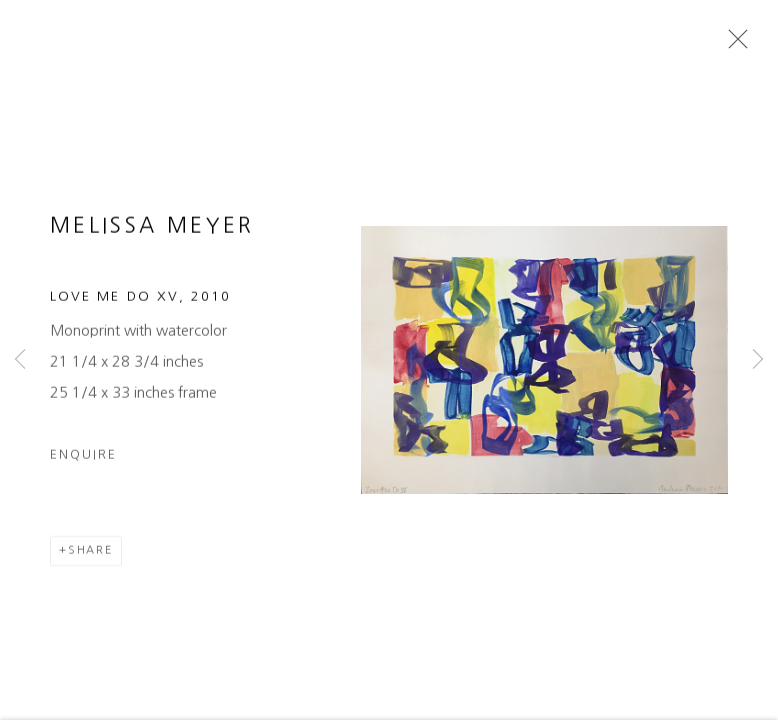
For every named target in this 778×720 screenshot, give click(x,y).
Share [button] (90, 555)
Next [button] (758, 360)
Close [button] (733, 45)
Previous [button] (20, 360)
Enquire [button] (83, 459)
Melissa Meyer (152, 231)
